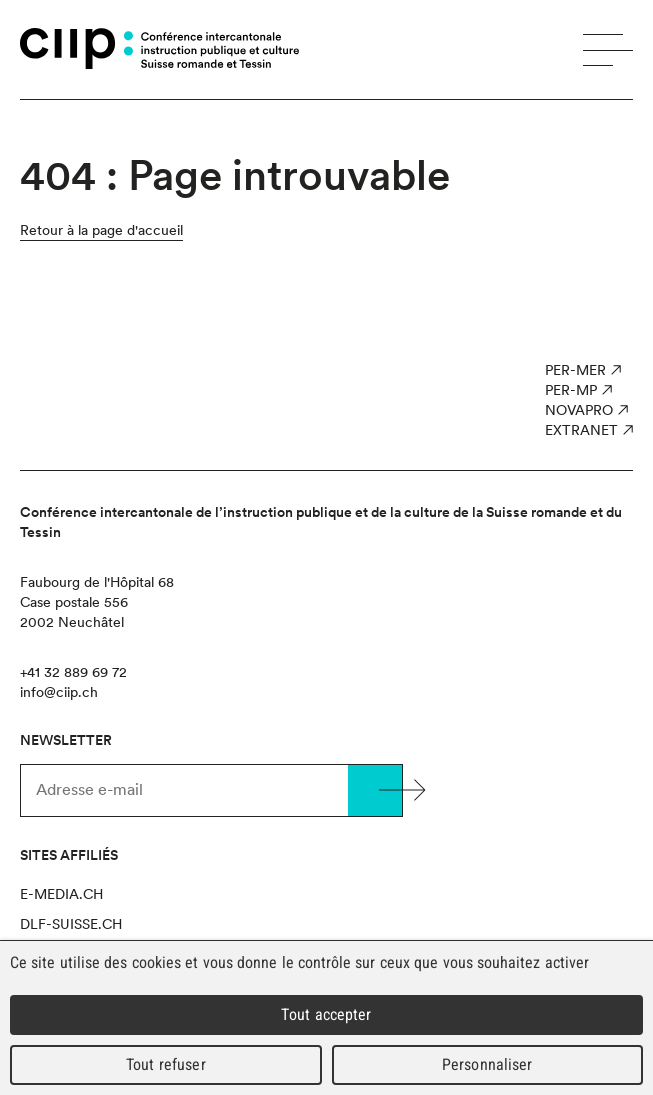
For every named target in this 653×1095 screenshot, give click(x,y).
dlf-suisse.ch (71, 924)
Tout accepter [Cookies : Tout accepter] (326, 1014)
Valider (375, 790)
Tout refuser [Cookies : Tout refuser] (166, 1064)
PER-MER (575, 370)
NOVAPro (579, 410)
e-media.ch (61, 894)
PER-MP (571, 390)
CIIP (76, 48)
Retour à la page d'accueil (101, 230)
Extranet (581, 430)
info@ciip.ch (59, 692)
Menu (608, 50)
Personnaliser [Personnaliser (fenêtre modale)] (487, 1064)
